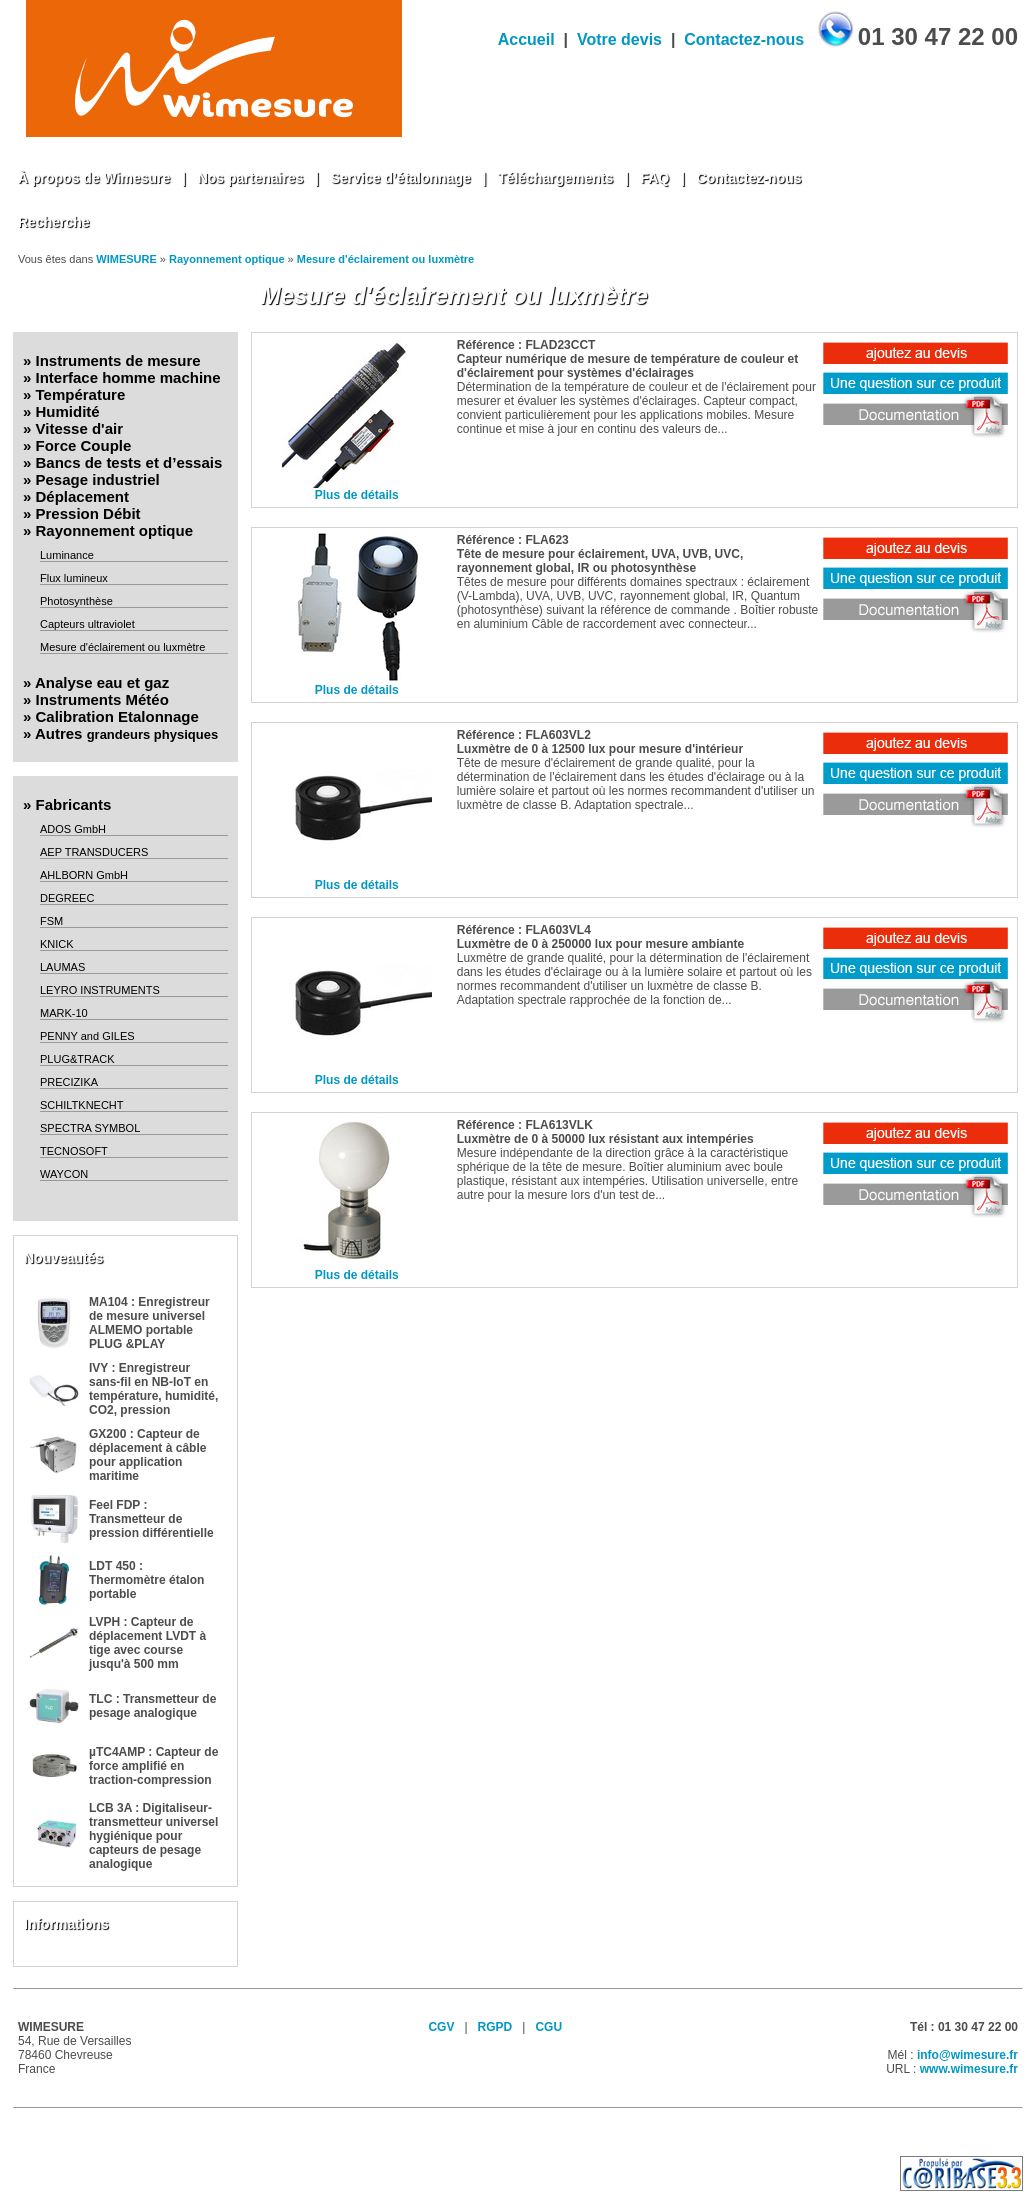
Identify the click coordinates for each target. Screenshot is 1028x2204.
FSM (51, 921)
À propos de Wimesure (94, 178)
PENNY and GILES (87, 1036)
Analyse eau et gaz (102, 682)
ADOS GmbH (73, 829)
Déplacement (82, 496)
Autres (126, 733)
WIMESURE (126, 259)
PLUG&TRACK (77, 1059)
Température (81, 394)
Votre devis (619, 39)
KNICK (57, 944)
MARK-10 (64, 1013)
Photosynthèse (76, 601)
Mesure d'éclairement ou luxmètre (385, 259)
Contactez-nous (744, 39)
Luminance (67, 555)
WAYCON (64, 1174)
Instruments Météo (102, 699)
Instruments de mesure (118, 360)
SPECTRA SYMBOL (90, 1128)
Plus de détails (357, 495)
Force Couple (84, 445)
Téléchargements (555, 178)
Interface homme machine (128, 377)
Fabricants (74, 804)
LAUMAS (62, 967)
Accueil (526, 39)
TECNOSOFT (74, 1151)
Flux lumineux (74, 578)
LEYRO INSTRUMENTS (100, 990)
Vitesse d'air (80, 428)
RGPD (495, 2027)
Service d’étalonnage (401, 178)
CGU (548, 2027)
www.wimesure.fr (969, 2069)
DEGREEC (67, 898)
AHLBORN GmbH (84, 875)
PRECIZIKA (69, 1082)
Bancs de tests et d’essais (129, 462)
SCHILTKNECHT (82, 1105)
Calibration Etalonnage (117, 716)
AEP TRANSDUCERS (94, 852)
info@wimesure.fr (967, 2055)
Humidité (68, 411)
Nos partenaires (251, 178)
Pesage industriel (98, 479)
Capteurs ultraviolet (87, 624)
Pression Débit (88, 513)
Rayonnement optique (227, 259)
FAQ (654, 178)
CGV (441, 2027)
